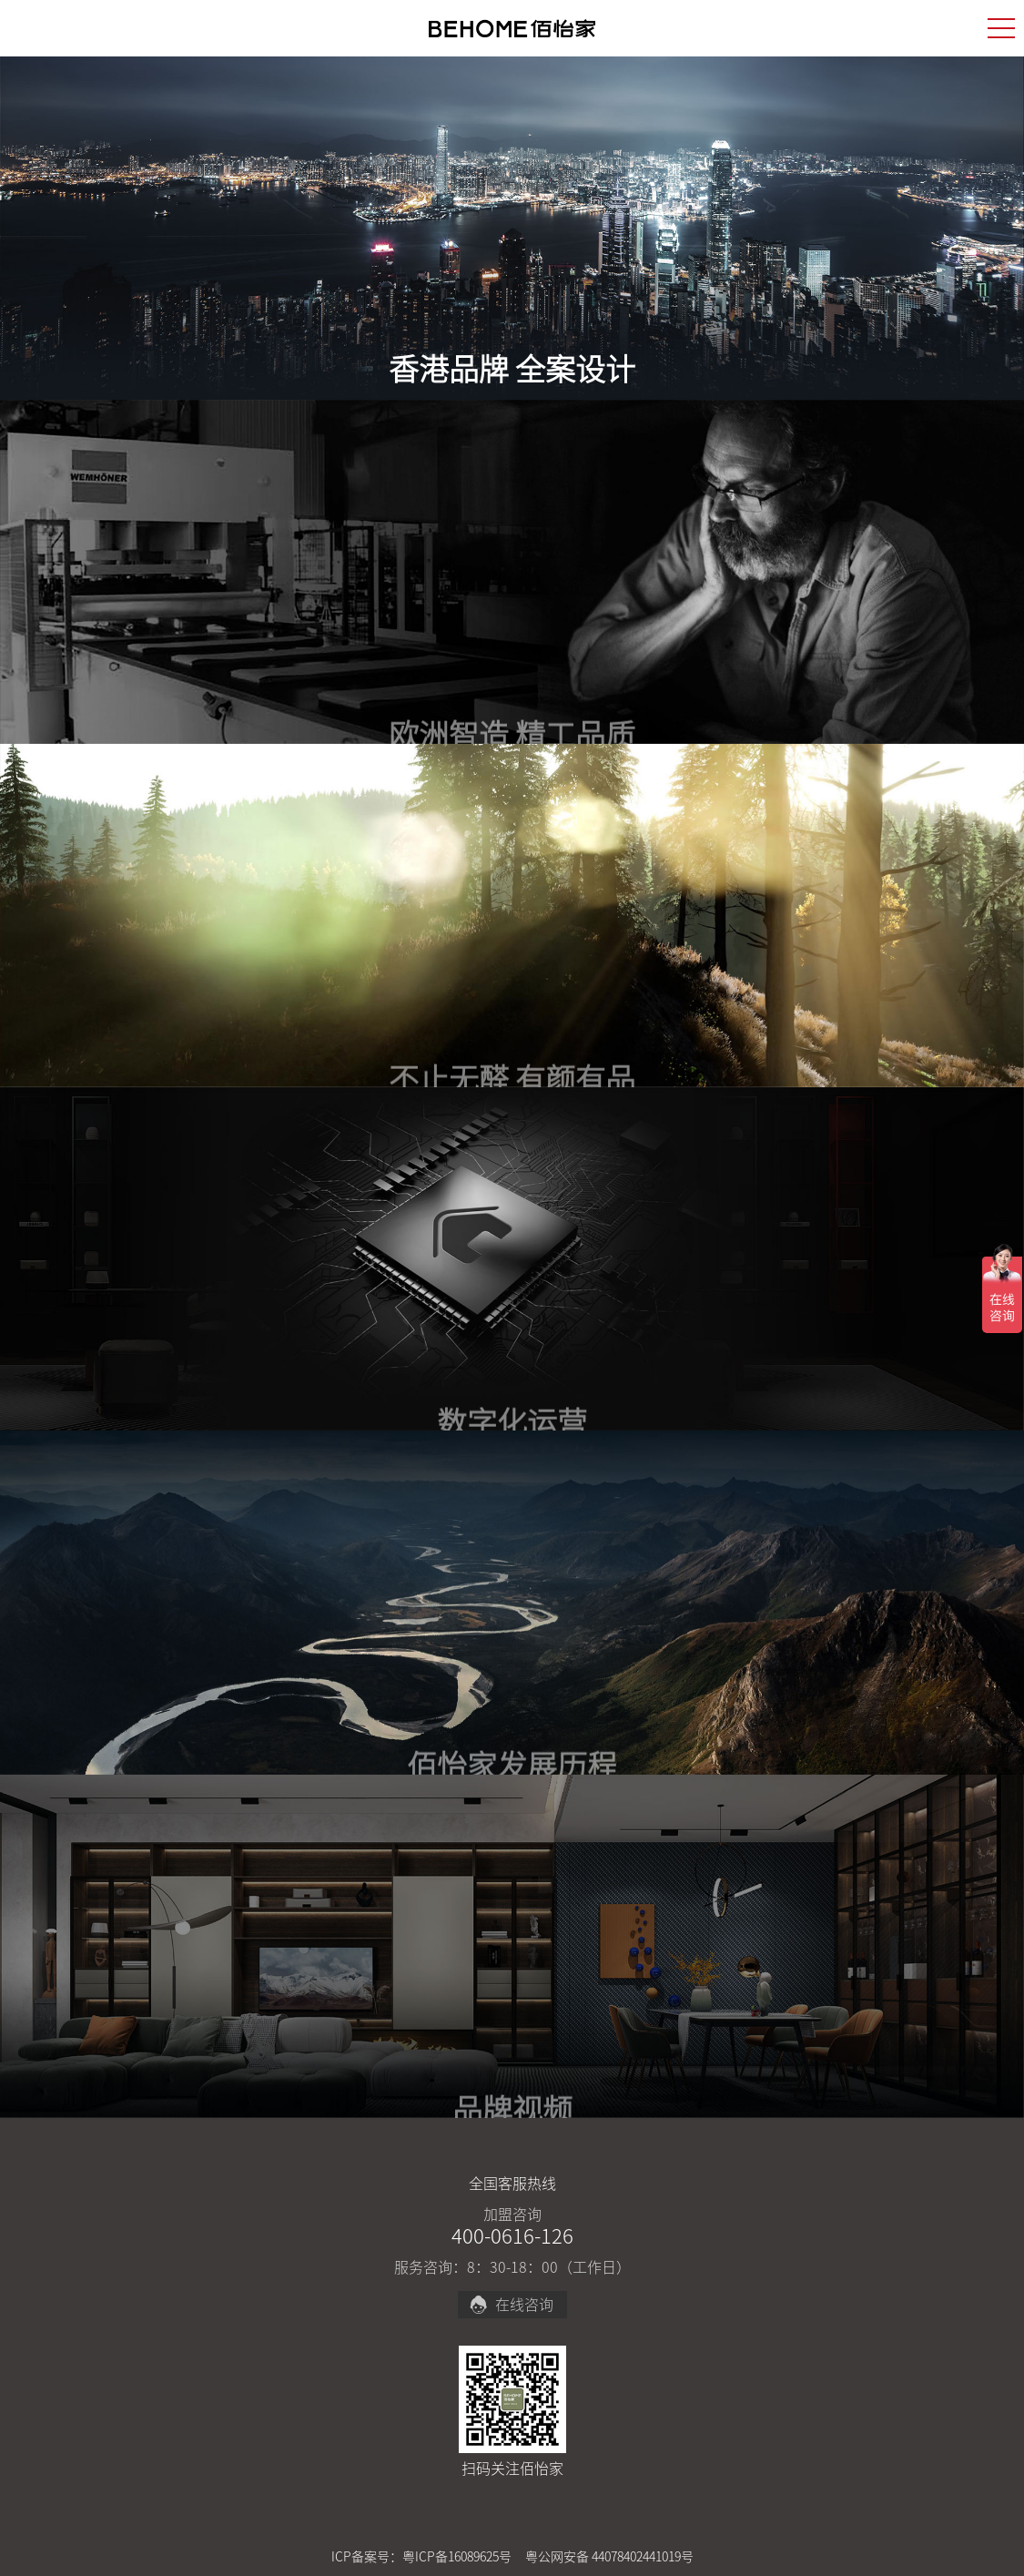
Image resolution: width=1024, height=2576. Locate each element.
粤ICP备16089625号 (457, 2557)
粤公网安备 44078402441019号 (609, 2557)
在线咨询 (510, 2304)
